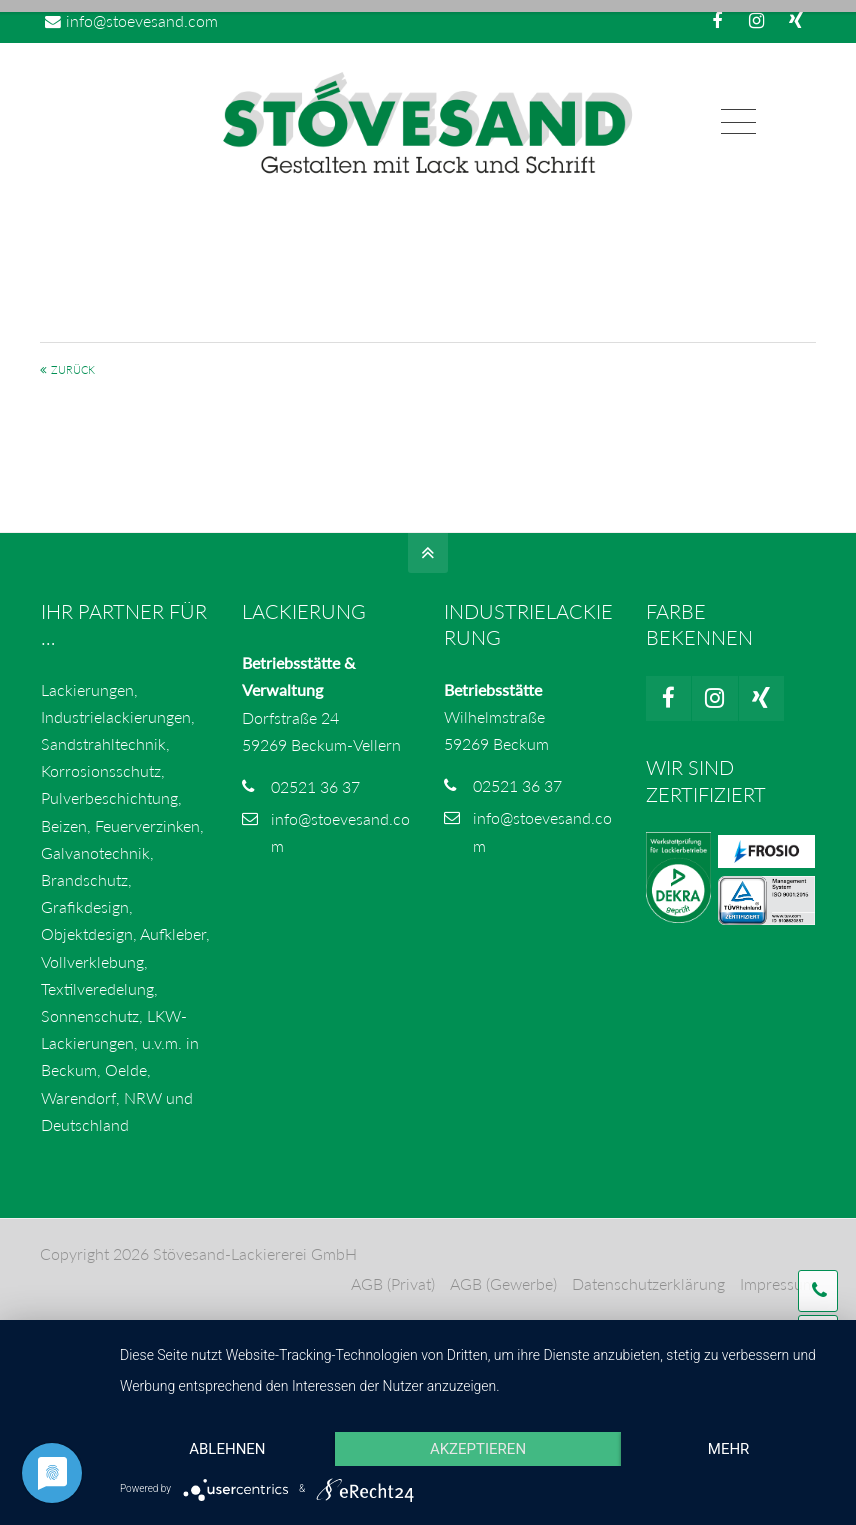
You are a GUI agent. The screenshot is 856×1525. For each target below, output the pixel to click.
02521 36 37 (315, 786)
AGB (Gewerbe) (503, 1284)
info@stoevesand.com (131, 20)
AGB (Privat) (393, 1284)
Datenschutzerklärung (648, 1284)
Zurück (73, 370)
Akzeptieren (478, 1449)
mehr (729, 1449)
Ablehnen (227, 1449)
